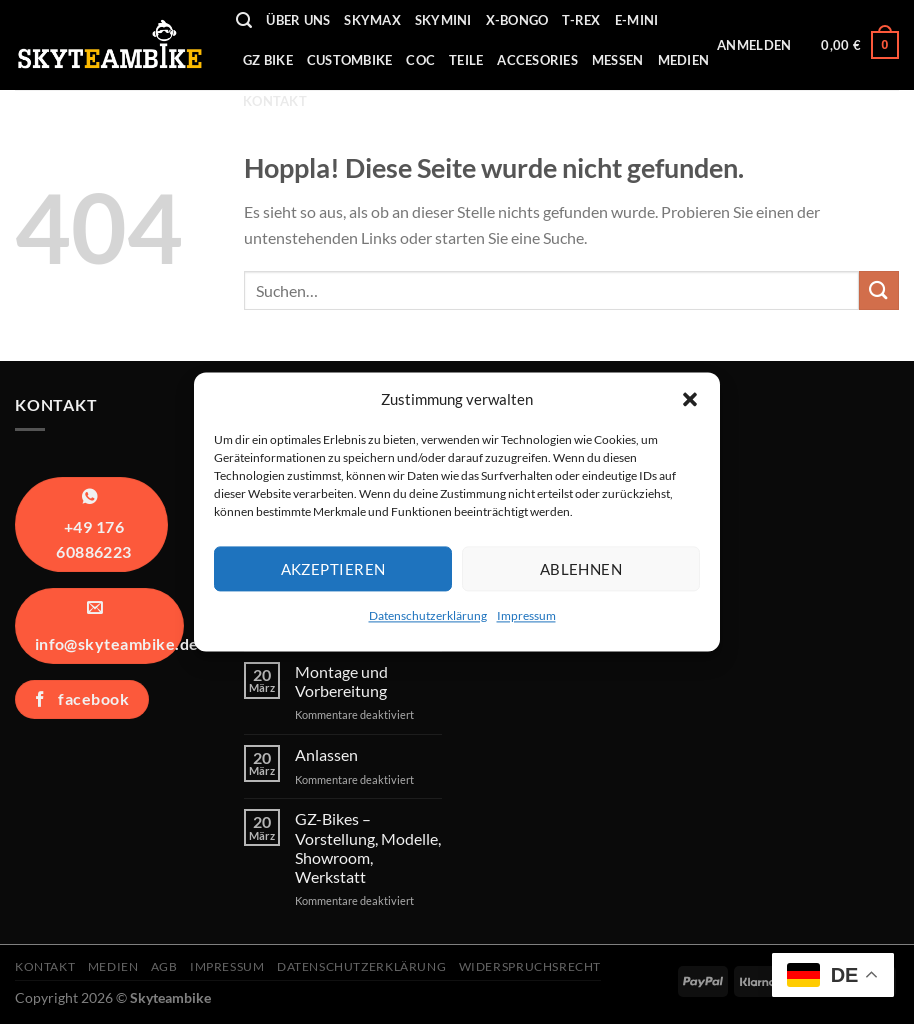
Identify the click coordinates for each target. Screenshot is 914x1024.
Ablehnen (581, 569)
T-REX (581, 20)
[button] (690, 399)
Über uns (298, 20)
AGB (164, 966)
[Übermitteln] (879, 290)
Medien (684, 60)
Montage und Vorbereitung (341, 681)
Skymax (372, 20)
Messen (618, 60)
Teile (466, 60)
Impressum (526, 615)
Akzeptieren (333, 569)
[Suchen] (244, 20)
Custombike (350, 60)
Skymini (443, 20)
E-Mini (637, 20)
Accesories (537, 60)
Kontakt (275, 101)
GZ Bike (268, 60)
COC (420, 60)
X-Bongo (517, 20)
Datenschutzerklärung (428, 615)
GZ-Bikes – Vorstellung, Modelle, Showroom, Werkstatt (368, 847)
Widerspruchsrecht (530, 966)
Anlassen (326, 754)
